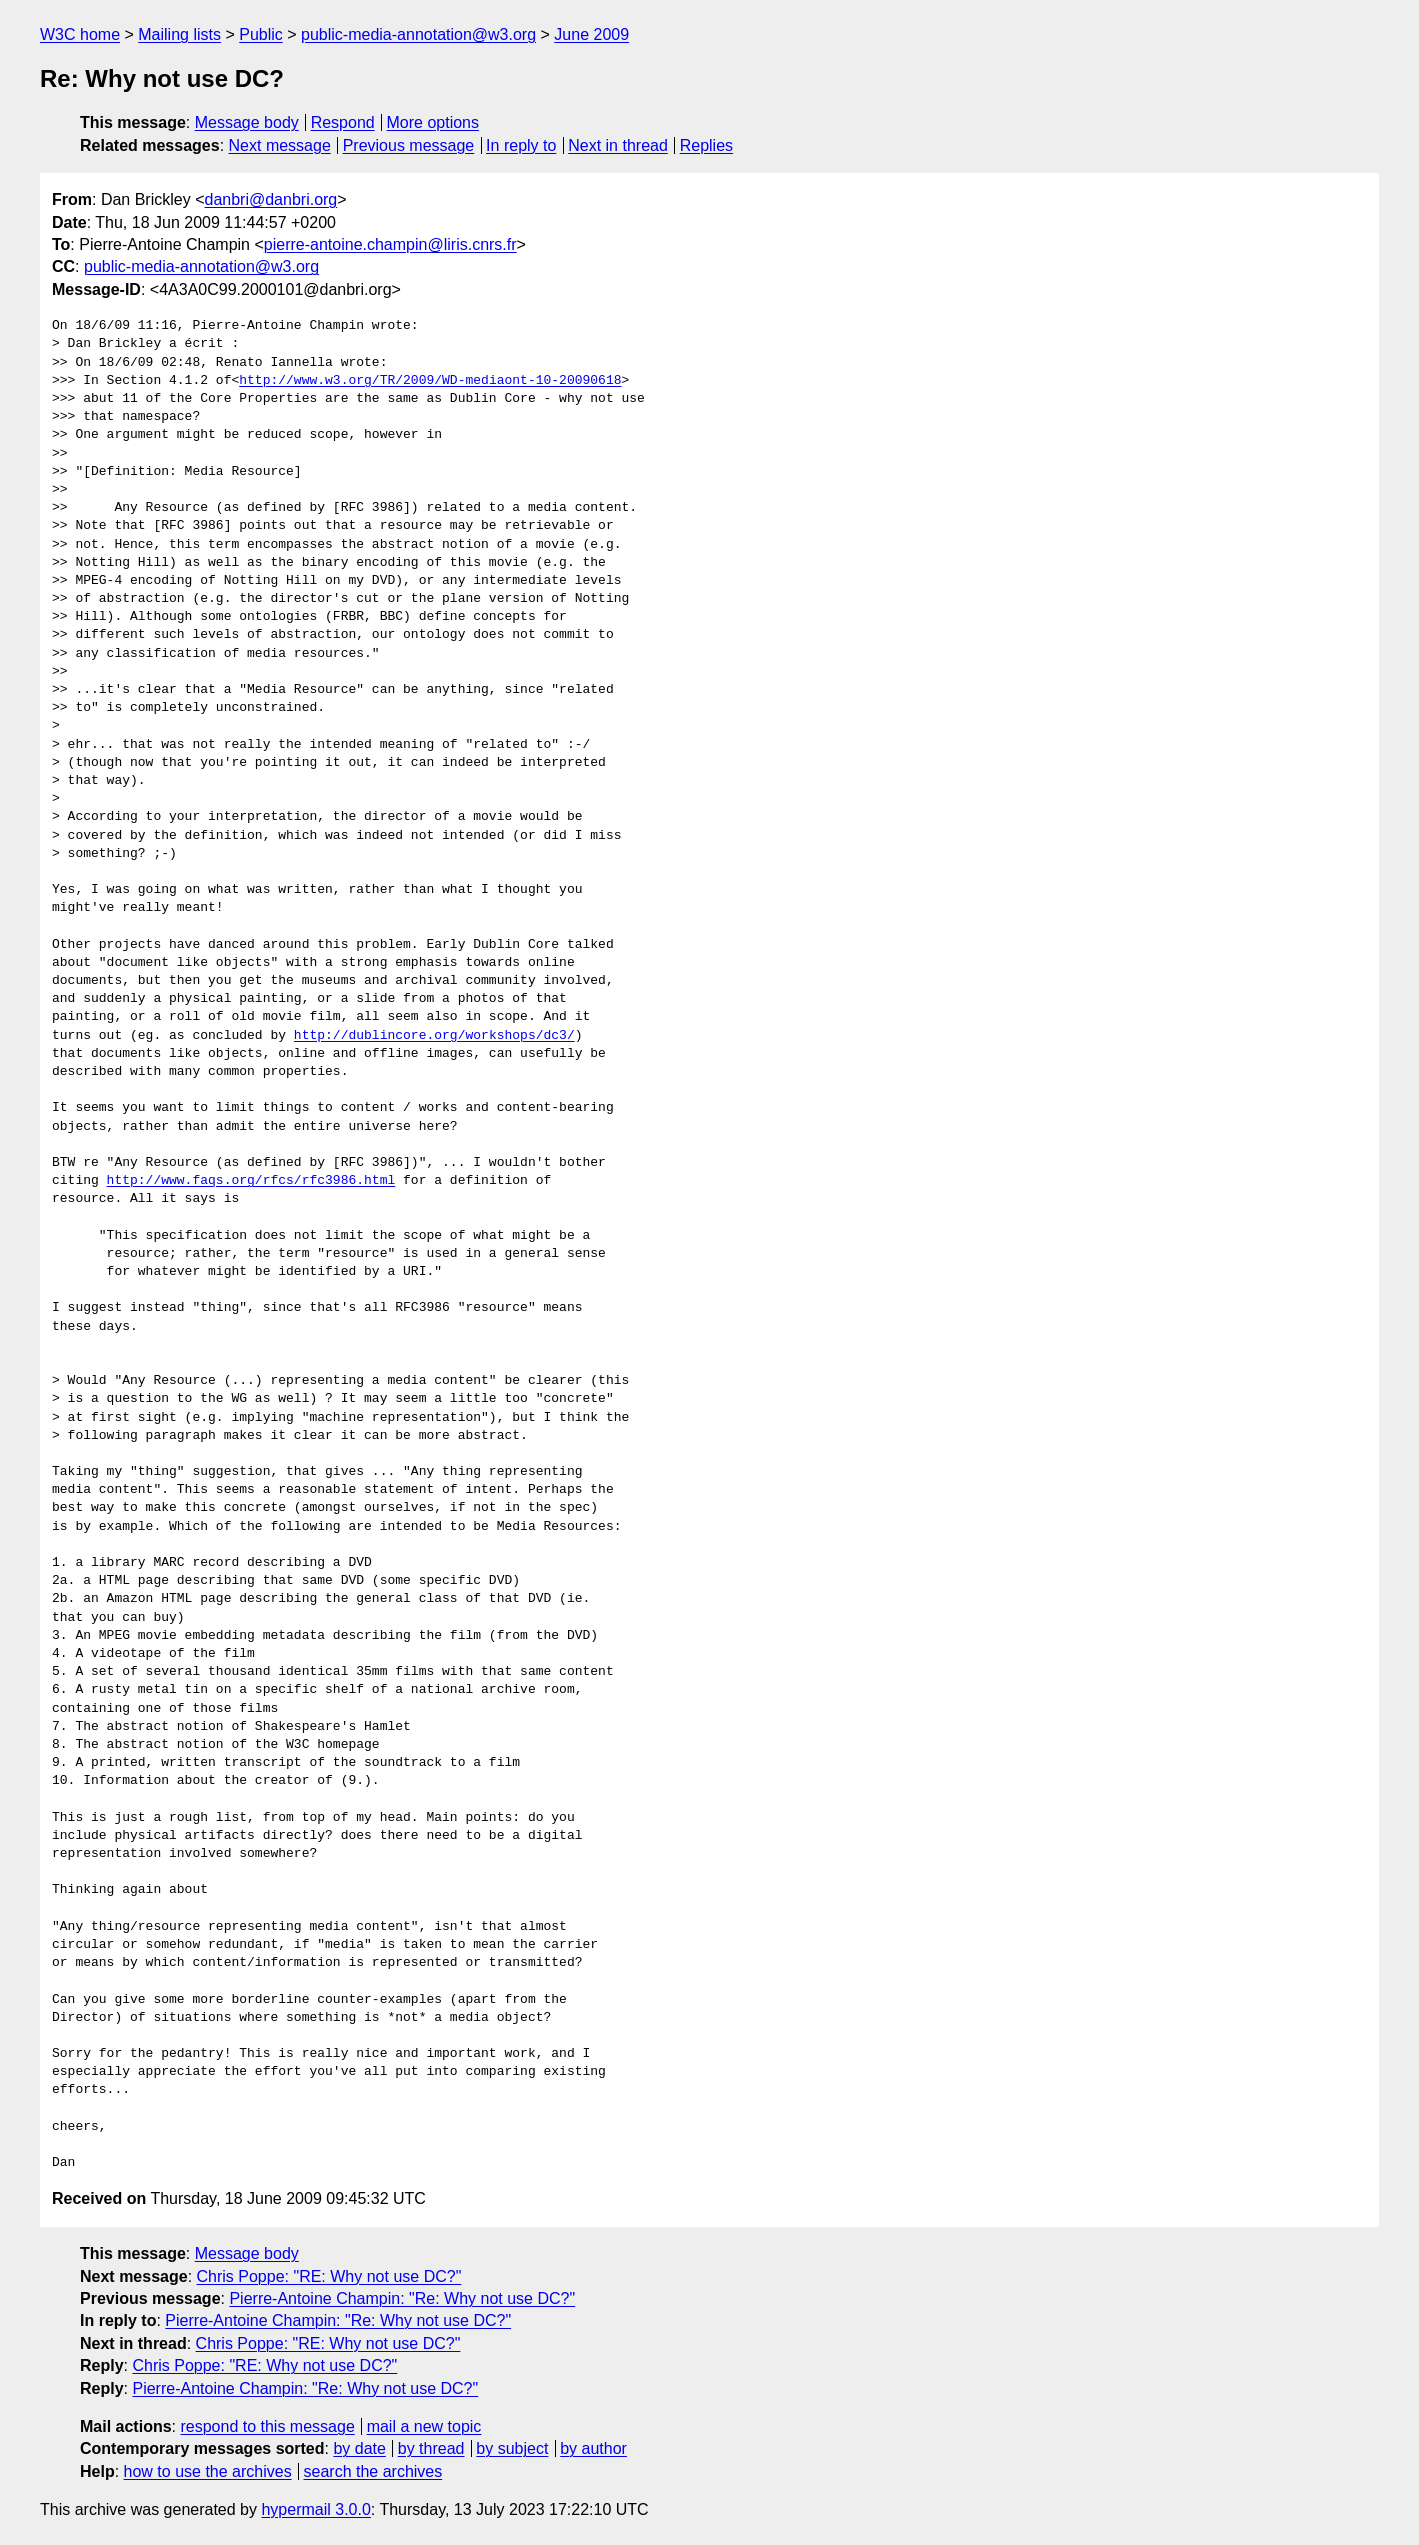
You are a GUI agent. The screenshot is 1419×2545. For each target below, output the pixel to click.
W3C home (80, 34)
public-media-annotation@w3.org (418, 34)
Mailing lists (179, 34)
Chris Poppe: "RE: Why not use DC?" (329, 2276)
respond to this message (267, 2426)
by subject (512, 2448)
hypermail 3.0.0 (315, 2509)
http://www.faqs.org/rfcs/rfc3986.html (251, 1181)
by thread (431, 2448)
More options (433, 122)
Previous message (409, 145)
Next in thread (618, 145)
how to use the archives (208, 2471)
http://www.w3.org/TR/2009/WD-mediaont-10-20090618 (430, 381)
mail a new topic (424, 2426)
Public (261, 34)
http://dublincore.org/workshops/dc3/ (434, 1036)
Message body (247, 122)
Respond (343, 122)
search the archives (373, 2471)
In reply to (521, 145)
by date (359, 2448)
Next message (280, 145)
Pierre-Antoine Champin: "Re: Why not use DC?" (402, 2298)
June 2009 (591, 34)
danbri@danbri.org (270, 199)
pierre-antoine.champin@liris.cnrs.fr (390, 244)
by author (593, 2448)
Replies (706, 145)
